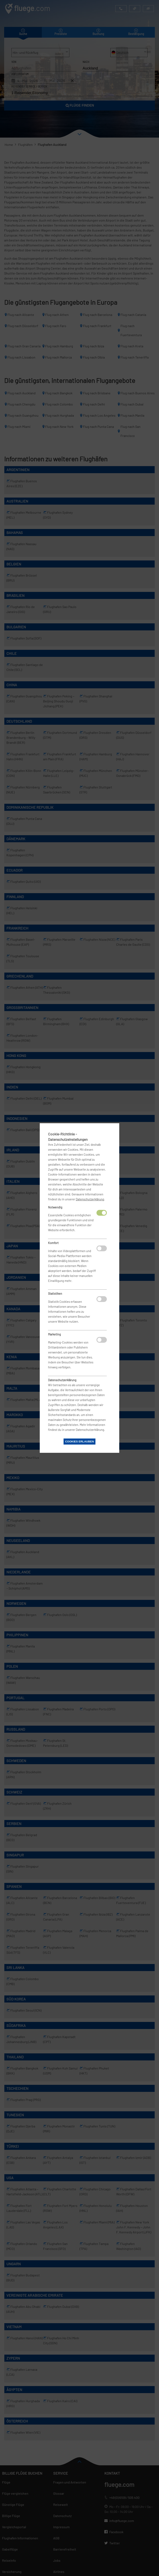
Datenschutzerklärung (90, 1199)
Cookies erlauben (79, 1441)
